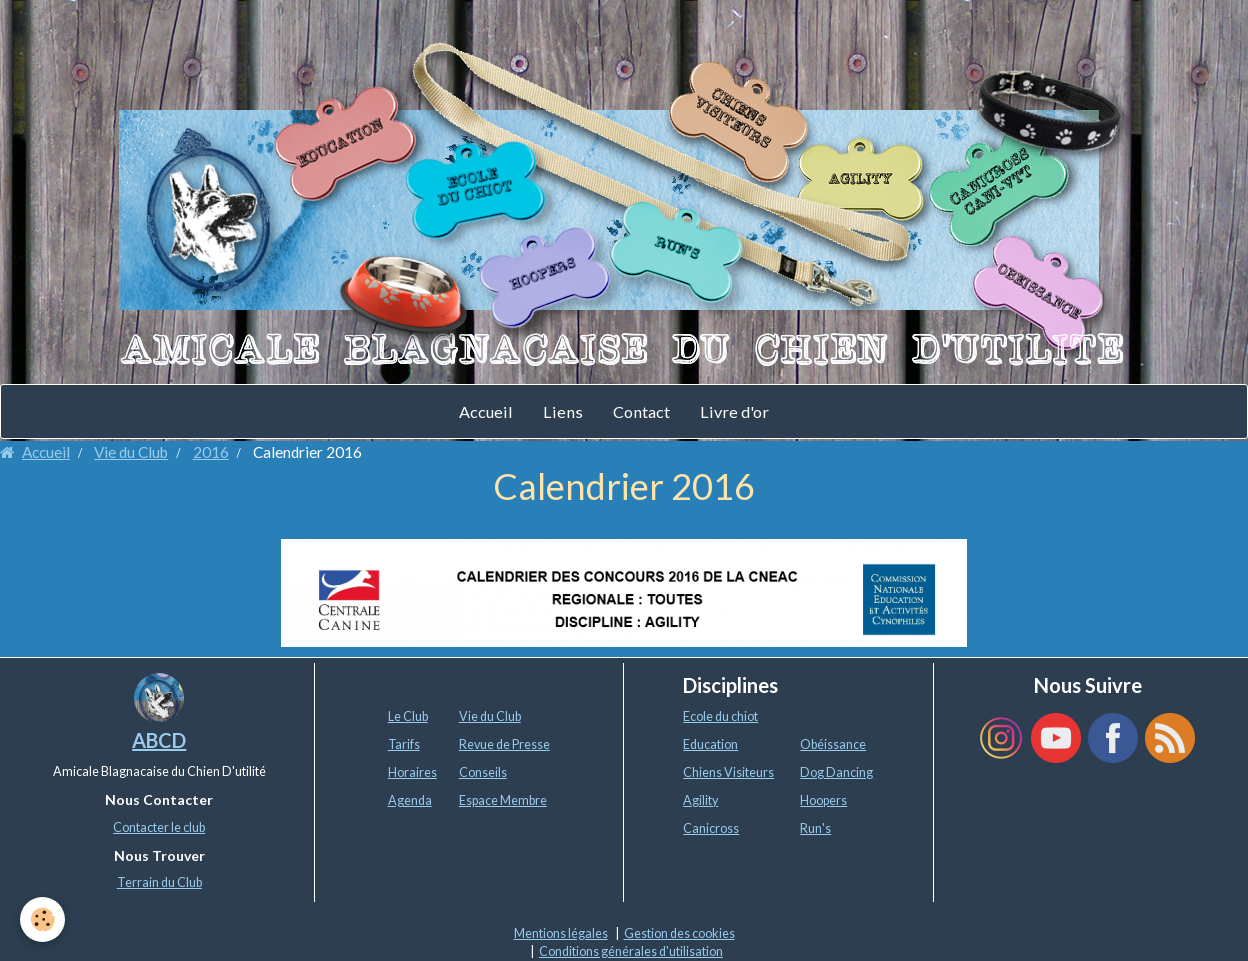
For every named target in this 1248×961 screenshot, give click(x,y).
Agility (700, 800)
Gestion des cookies (679, 933)
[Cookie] (42, 919)
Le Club (408, 716)
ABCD (159, 740)
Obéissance (833, 744)
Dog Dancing (836, 772)
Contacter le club (159, 827)
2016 (211, 452)
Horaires (412, 772)
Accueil (486, 411)
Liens (563, 411)
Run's (815, 828)
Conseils (483, 772)
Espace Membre (503, 800)
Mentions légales (561, 933)
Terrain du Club (159, 882)
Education (710, 744)
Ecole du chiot (720, 716)
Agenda (410, 800)
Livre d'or (734, 411)
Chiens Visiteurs (728, 772)
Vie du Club (131, 452)
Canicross (711, 828)
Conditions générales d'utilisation (631, 951)
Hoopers (823, 800)
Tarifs (404, 744)
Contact (641, 411)
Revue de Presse (504, 744)
